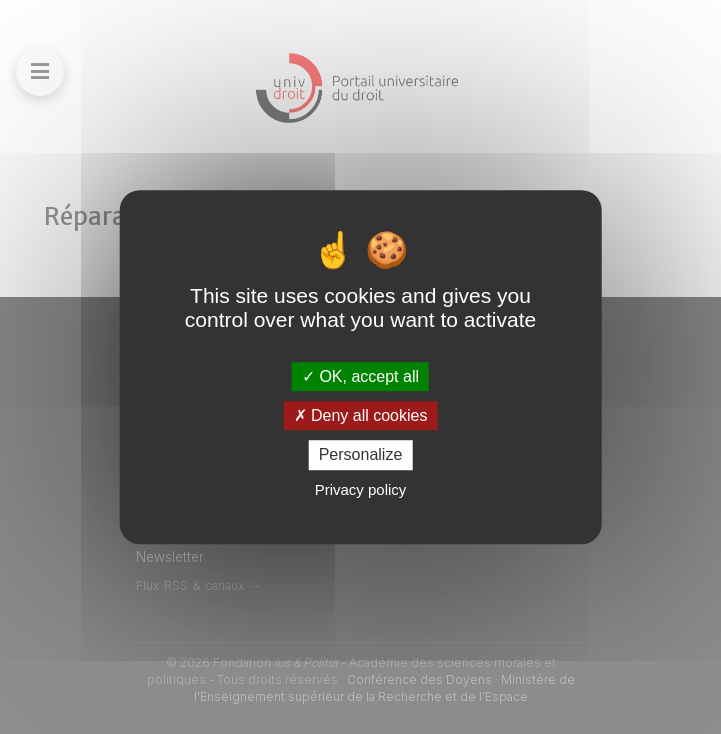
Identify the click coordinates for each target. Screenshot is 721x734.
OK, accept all (360, 376)
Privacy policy (361, 489)
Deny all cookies (361, 415)
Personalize (361, 455)
